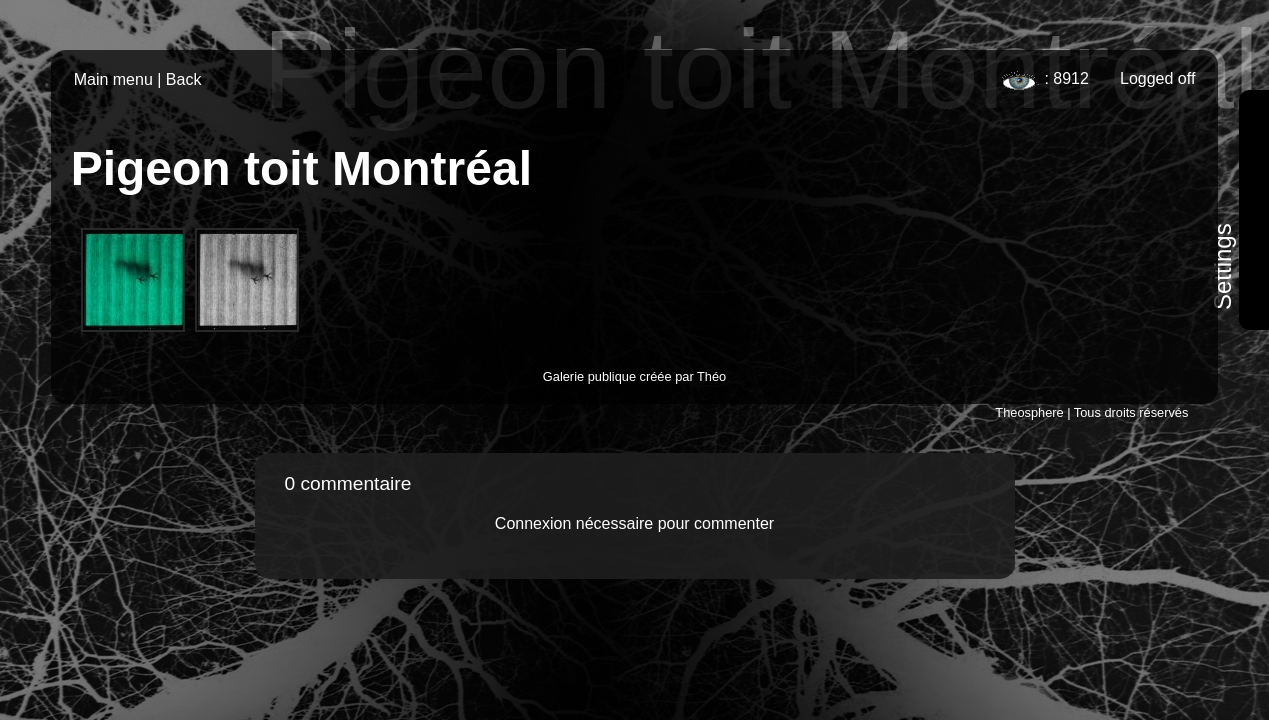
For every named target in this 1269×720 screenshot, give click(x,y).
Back (184, 79)
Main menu (113, 79)
